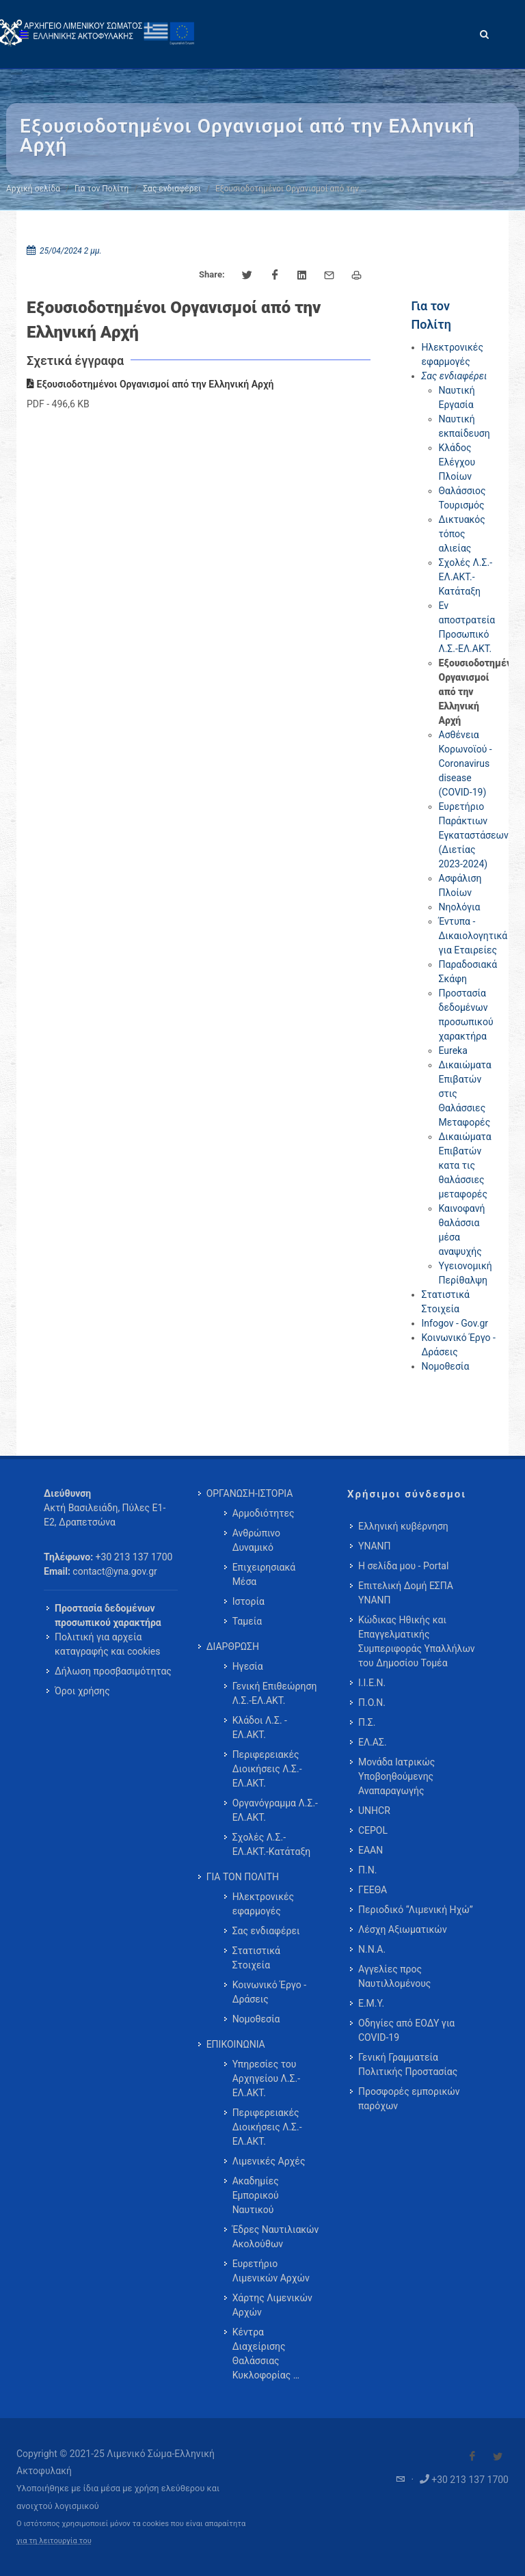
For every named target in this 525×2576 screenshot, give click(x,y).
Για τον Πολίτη (102, 188)
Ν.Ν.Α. (372, 1949)
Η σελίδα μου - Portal (403, 1565)
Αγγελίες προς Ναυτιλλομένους (394, 1976)
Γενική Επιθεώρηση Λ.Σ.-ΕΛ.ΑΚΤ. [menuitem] (274, 1693)
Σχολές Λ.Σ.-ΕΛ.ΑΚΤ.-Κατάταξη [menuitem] (271, 1844)
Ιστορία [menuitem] (248, 1601)
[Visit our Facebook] (472, 2456)
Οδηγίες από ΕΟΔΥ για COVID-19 (406, 2030)
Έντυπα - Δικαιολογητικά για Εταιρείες (473, 935)
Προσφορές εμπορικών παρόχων (409, 2098)
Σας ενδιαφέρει (172, 188)
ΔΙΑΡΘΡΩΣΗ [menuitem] (232, 1646)
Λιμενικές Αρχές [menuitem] (269, 2161)
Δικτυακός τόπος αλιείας (462, 534)
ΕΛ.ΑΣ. (372, 1742)
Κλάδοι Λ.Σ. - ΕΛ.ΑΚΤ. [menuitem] (259, 1727)
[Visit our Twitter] (498, 2456)
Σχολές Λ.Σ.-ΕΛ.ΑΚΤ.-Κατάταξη (466, 577)
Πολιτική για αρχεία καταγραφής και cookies (107, 1644)
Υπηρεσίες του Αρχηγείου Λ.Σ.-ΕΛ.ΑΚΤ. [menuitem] (266, 2078)
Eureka (453, 1050)
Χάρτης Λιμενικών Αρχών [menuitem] (272, 2305)
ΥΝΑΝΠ (374, 1546)
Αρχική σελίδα (33, 188)
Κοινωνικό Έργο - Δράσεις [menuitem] (269, 1992)
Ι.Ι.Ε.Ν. (372, 1682)
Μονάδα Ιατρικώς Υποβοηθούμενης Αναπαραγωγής (396, 1776)
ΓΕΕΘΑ (372, 1889)
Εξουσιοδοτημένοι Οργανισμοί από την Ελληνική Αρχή (150, 384)
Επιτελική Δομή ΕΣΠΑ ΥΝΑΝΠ (405, 1592)
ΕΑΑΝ (370, 1850)
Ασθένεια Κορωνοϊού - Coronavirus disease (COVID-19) (465, 763)
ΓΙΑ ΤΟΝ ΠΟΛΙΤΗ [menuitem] (242, 1876)
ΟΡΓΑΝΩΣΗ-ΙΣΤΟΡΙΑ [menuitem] (249, 1493)
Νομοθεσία (446, 1366)
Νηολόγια (460, 906)
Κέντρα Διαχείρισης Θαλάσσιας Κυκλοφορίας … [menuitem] (265, 2354)
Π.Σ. (366, 1722)
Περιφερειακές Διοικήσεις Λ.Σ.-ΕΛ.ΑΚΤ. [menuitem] (267, 1769)
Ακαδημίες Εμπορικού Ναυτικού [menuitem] (255, 2195)
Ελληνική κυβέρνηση (403, 1526)
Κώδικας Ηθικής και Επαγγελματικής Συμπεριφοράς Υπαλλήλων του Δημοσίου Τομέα (416, 1641)
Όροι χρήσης (82, 1690)
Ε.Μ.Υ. (371, 2003)
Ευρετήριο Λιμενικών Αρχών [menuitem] (271, 2270)
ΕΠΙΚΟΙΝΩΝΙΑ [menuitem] (235, 2044)
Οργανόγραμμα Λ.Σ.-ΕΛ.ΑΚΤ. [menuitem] (275, 1810)
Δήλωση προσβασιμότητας (113, 1671)
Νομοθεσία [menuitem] (256, 2019)
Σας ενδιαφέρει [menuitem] (266, 1930)
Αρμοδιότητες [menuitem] (263, 1513)
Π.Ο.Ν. (372, 1702)
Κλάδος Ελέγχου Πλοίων (457, 462)
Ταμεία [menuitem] (247, 1621)
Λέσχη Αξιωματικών (402, 1929)
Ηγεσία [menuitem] (247, 1666)
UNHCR (374, 1810)
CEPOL (373, 1830)
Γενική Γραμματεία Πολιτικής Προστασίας (407, 2064)
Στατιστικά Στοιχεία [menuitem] (256, 1957)
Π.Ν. (367, 1870)
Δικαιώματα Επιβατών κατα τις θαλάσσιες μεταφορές (465, 1165)
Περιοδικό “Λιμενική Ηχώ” (415, 1909)
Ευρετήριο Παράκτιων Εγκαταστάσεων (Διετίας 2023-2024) (474, 835)
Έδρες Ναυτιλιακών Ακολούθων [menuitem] (275, 2236)
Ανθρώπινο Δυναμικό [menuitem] (256, 1540)
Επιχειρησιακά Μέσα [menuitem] (264, 1574)
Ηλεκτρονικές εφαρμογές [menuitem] (263, 1903)
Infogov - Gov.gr (455, 1323)
